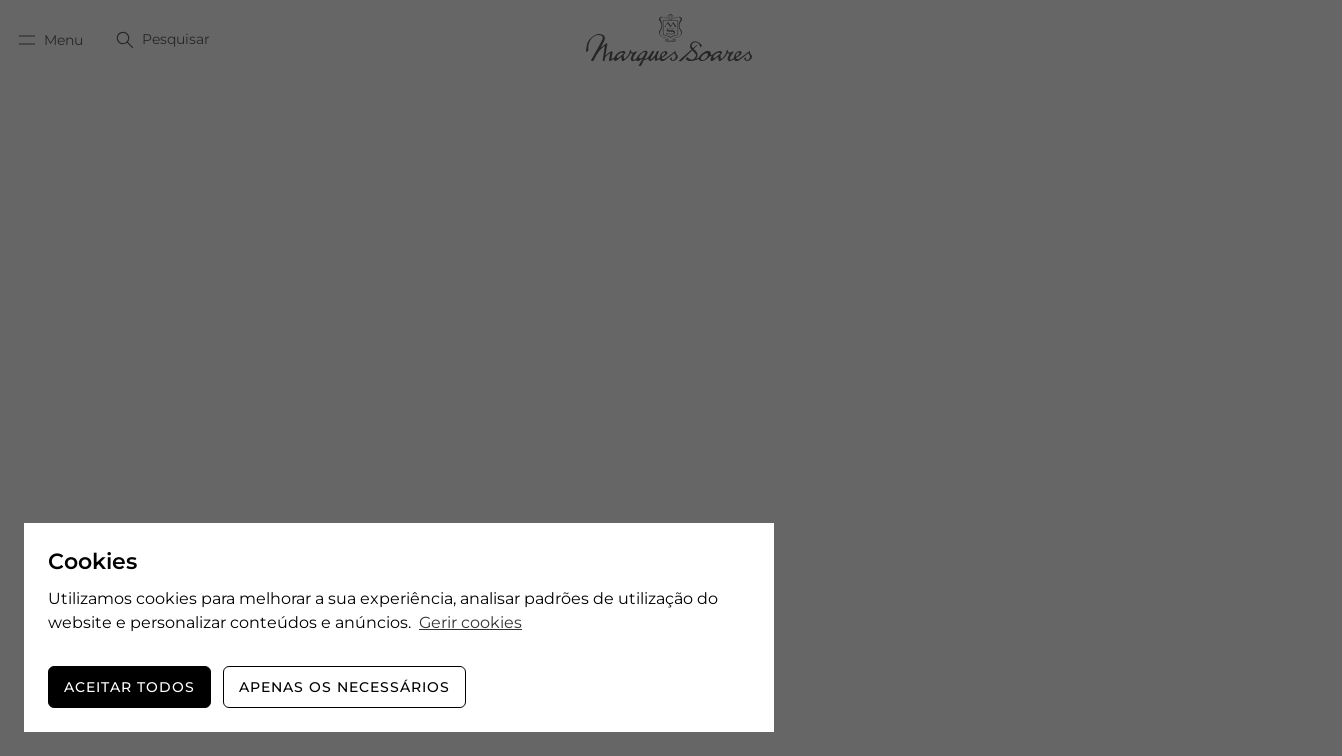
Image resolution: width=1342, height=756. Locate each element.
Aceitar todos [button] (129, 687)
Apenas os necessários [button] (344, 687)
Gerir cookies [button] (470, 622)
